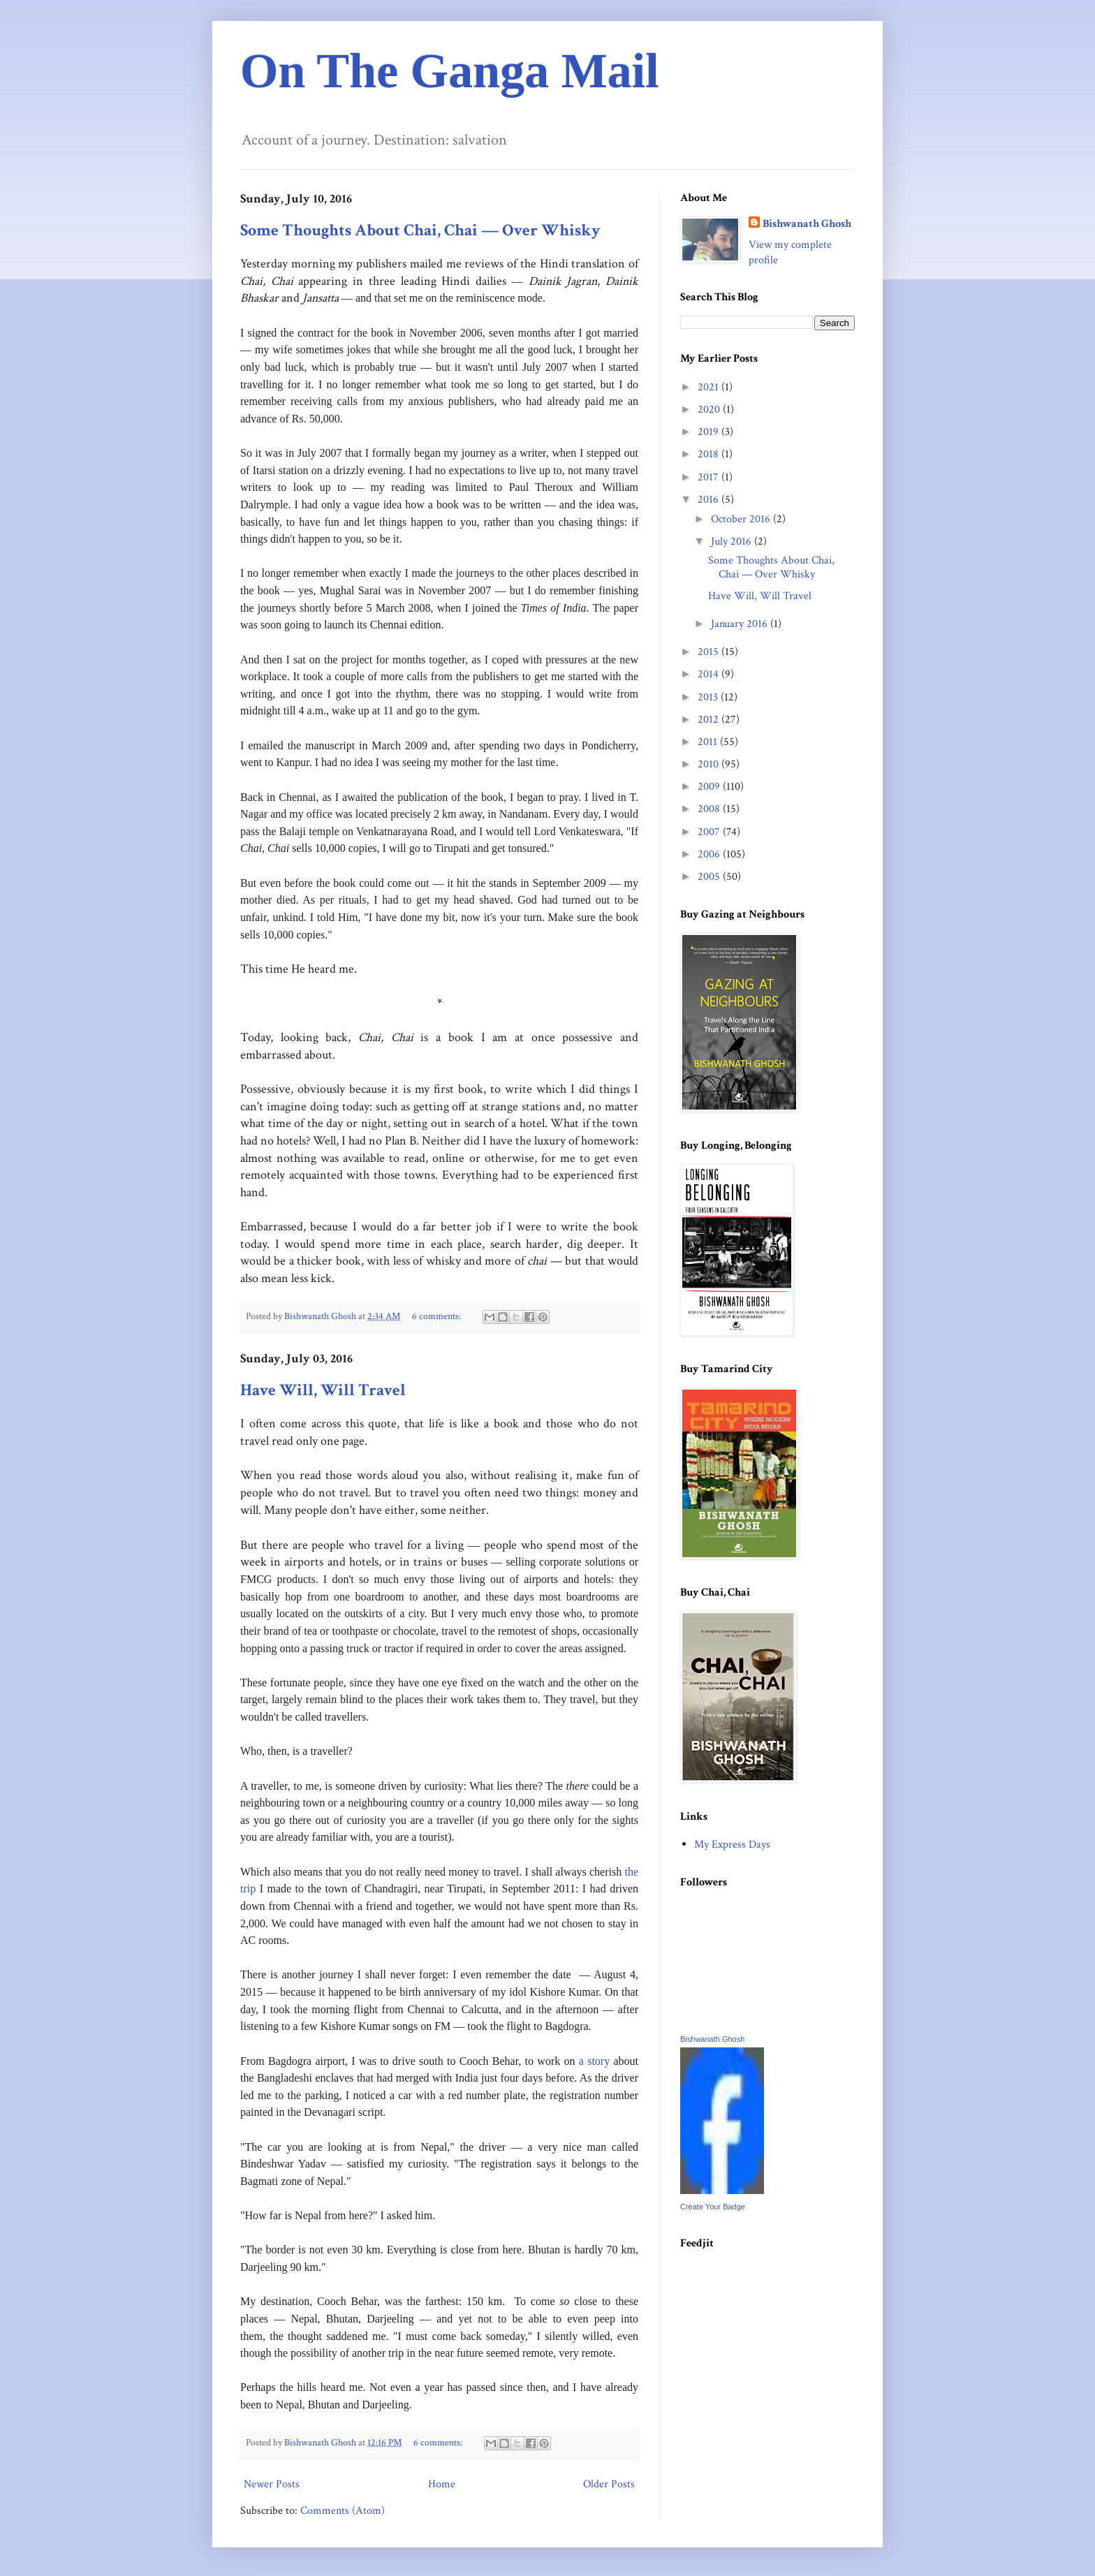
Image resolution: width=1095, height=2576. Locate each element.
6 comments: (437, 1316)
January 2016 (740, 624)
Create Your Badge (712, 2206)
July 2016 (732, 541)
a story (594, 2061)
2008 (710, 809)
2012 (709, 719)
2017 (709, 477)
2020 (710, 409)
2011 (709, 742)
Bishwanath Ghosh (807, 223)
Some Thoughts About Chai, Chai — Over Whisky (420, 230)
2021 (709, 387)
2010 (709, 764)
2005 (710, 876)
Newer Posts (272, 2484)
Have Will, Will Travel (323, 1390)
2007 (710, 832)
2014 (709, 674)
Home (441, 2484)
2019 (709, 432)
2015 (709, 652)
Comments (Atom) (342, 2510)
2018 (709, 454)
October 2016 (742, 519)
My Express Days (732, 1844)
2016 (709, 499)
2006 (710, 854)
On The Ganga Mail (449, 71)
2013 (709, 697)
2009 (710, 786)
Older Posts (609, 2484)
